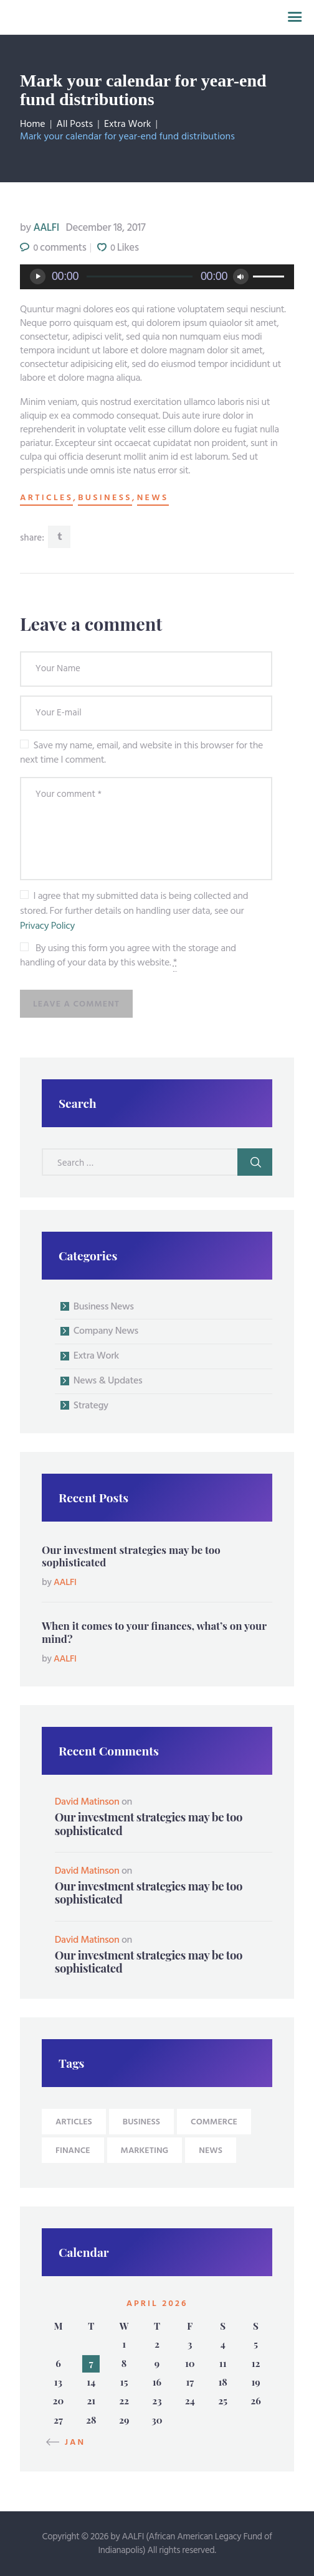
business (105, 498)
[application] (157, 276)
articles (46, 498)
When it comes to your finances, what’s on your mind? (154, 1632)
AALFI (41, 228)
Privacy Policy (47, 926)
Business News (104, 1307)
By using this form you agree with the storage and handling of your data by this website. (128, 955)
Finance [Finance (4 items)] (72, 2151)
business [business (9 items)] (141, 2122)
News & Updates (108, 1381)
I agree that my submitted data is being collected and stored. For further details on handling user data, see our (134, 911)
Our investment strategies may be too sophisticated (131, 1556)
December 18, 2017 (106, 228)
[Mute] (241, 276)
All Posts (75, 124)
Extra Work (127, 124)
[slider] (140, 276)
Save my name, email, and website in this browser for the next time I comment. (141, 753)
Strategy (91, 1406)
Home (32, 124)
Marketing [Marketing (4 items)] (145, 2151)
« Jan (70, 2442)
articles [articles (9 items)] (73, 2122)
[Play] (37, 276)
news (153, 498)
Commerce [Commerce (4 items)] (214, 2122)
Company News (106, 1331)
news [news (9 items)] (210, 2151)
